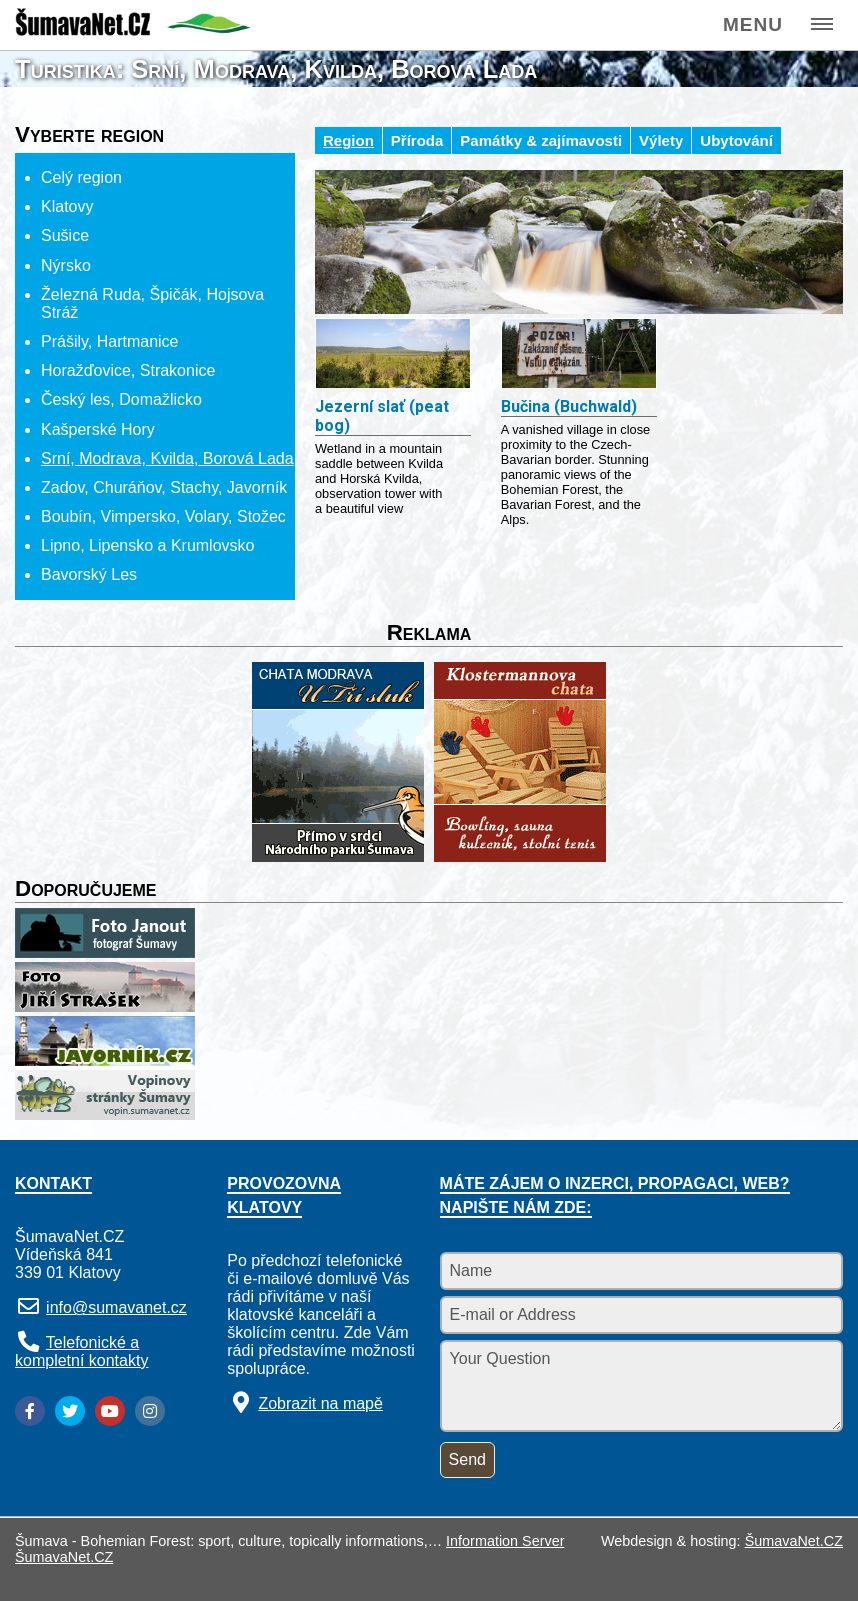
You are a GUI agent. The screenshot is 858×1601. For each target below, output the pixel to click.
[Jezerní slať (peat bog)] (393, 355)
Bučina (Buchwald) (569, 406)
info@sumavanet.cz (116, 1307)
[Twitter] (70, 1411)
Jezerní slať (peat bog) (382, 416)
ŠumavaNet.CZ (794, 1541)
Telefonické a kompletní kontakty (81, 1351)
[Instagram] (150, 1411)
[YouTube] (110, 1411)
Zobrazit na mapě (320, 1403)
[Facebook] (30, 1411)
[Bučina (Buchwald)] (579, 355)
